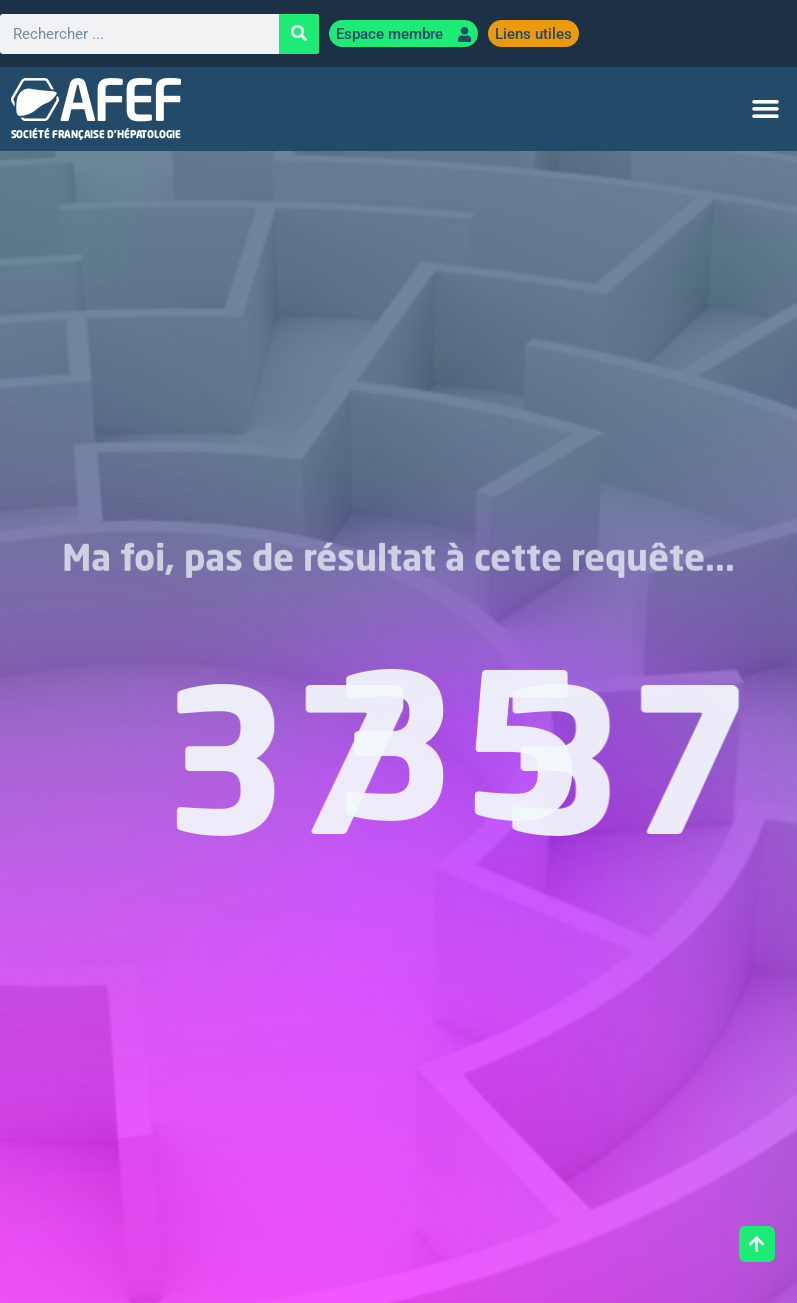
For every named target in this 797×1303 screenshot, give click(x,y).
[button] (765, 109)
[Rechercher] (299, 34)
